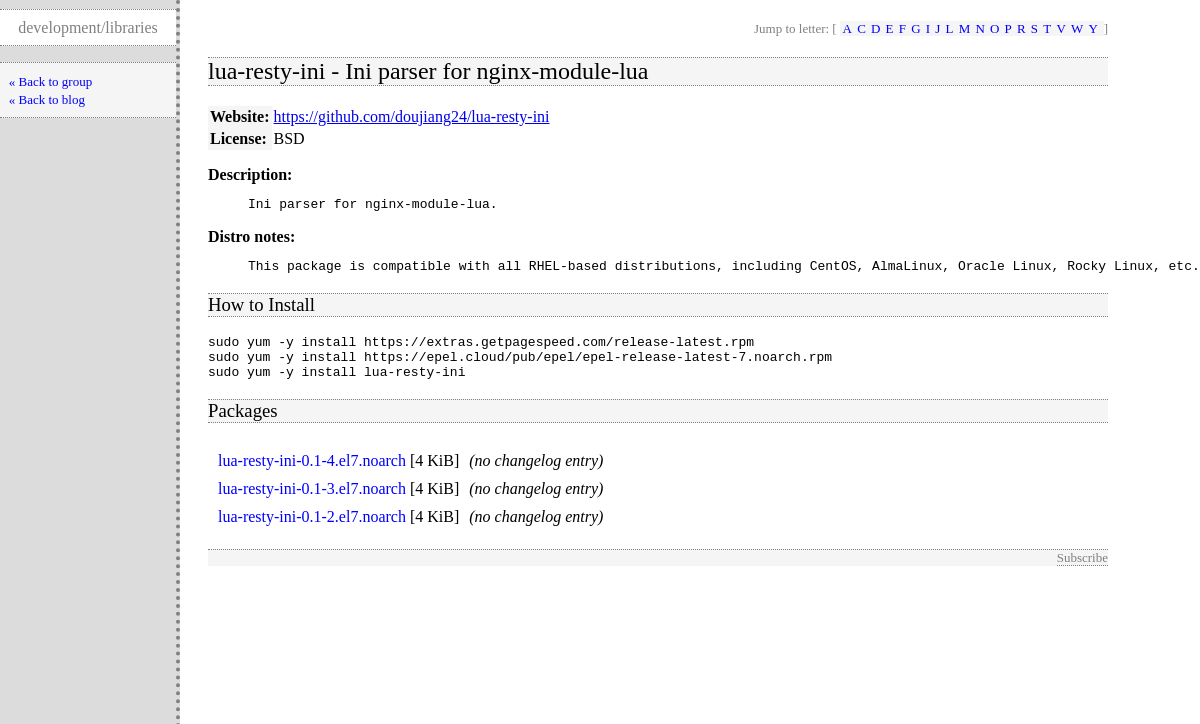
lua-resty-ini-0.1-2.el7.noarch (312, 531)
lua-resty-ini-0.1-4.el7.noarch (312, 475)
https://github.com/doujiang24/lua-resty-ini (412, 116)
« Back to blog (47, 99)
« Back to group (50, 81)
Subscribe (1082, 572)
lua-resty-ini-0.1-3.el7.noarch (312, 503)
